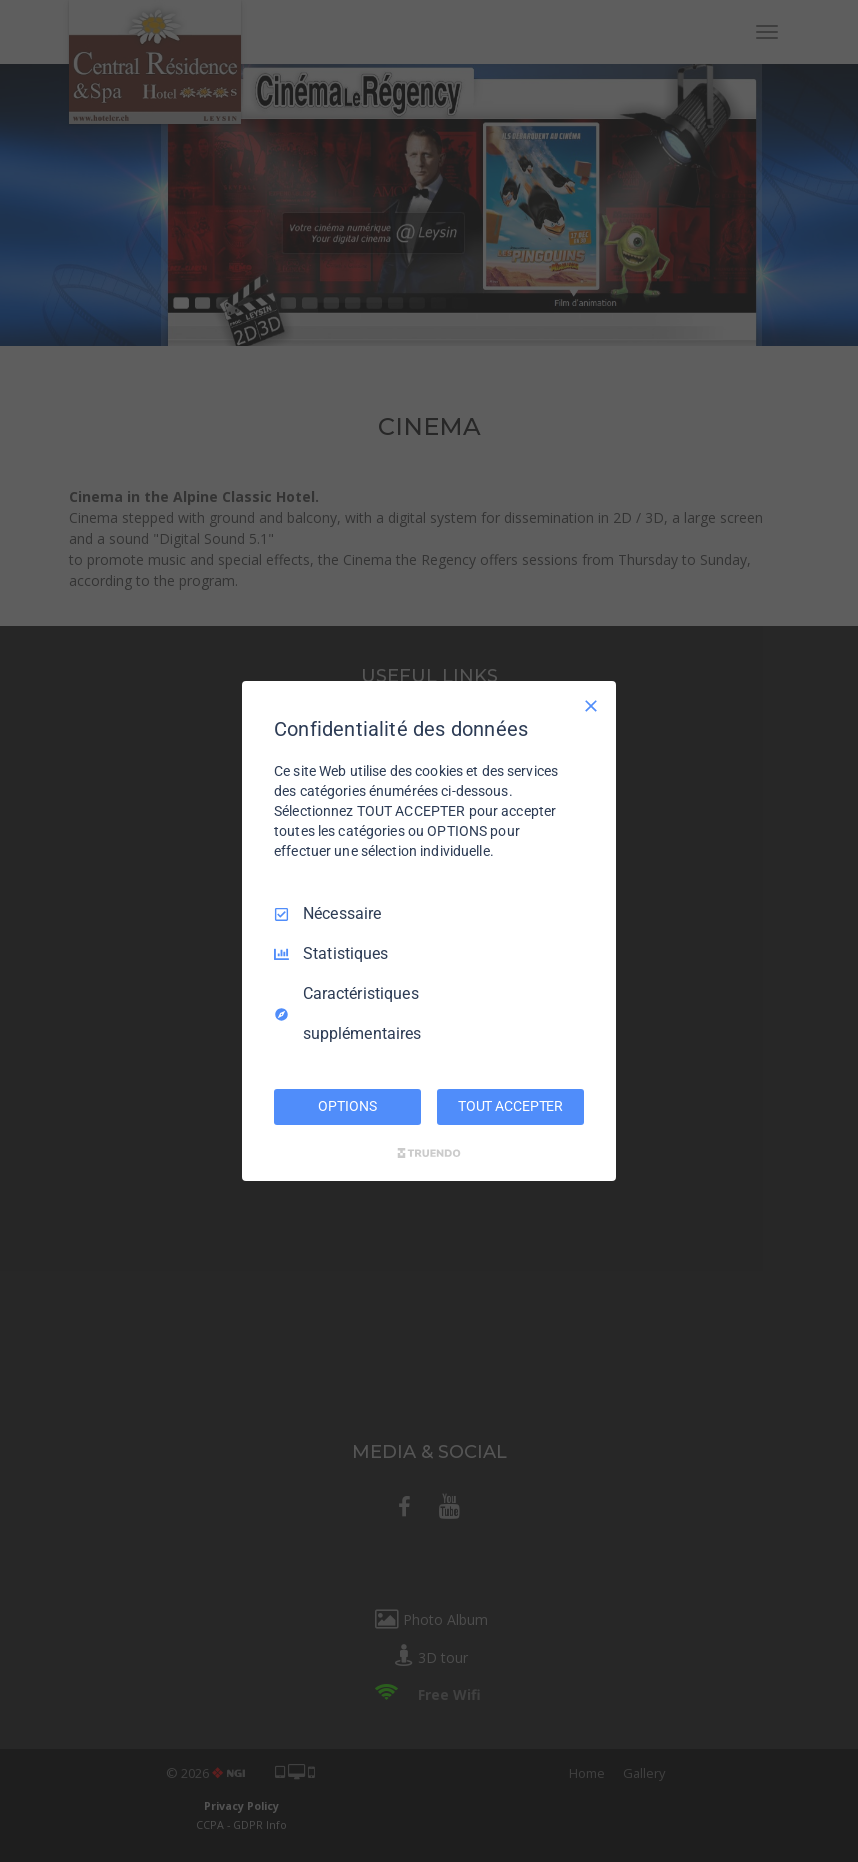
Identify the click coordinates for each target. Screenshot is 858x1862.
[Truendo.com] (429, 1153)
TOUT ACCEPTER (510, 1106)
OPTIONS (347, 1106)
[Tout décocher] (591, 706)
